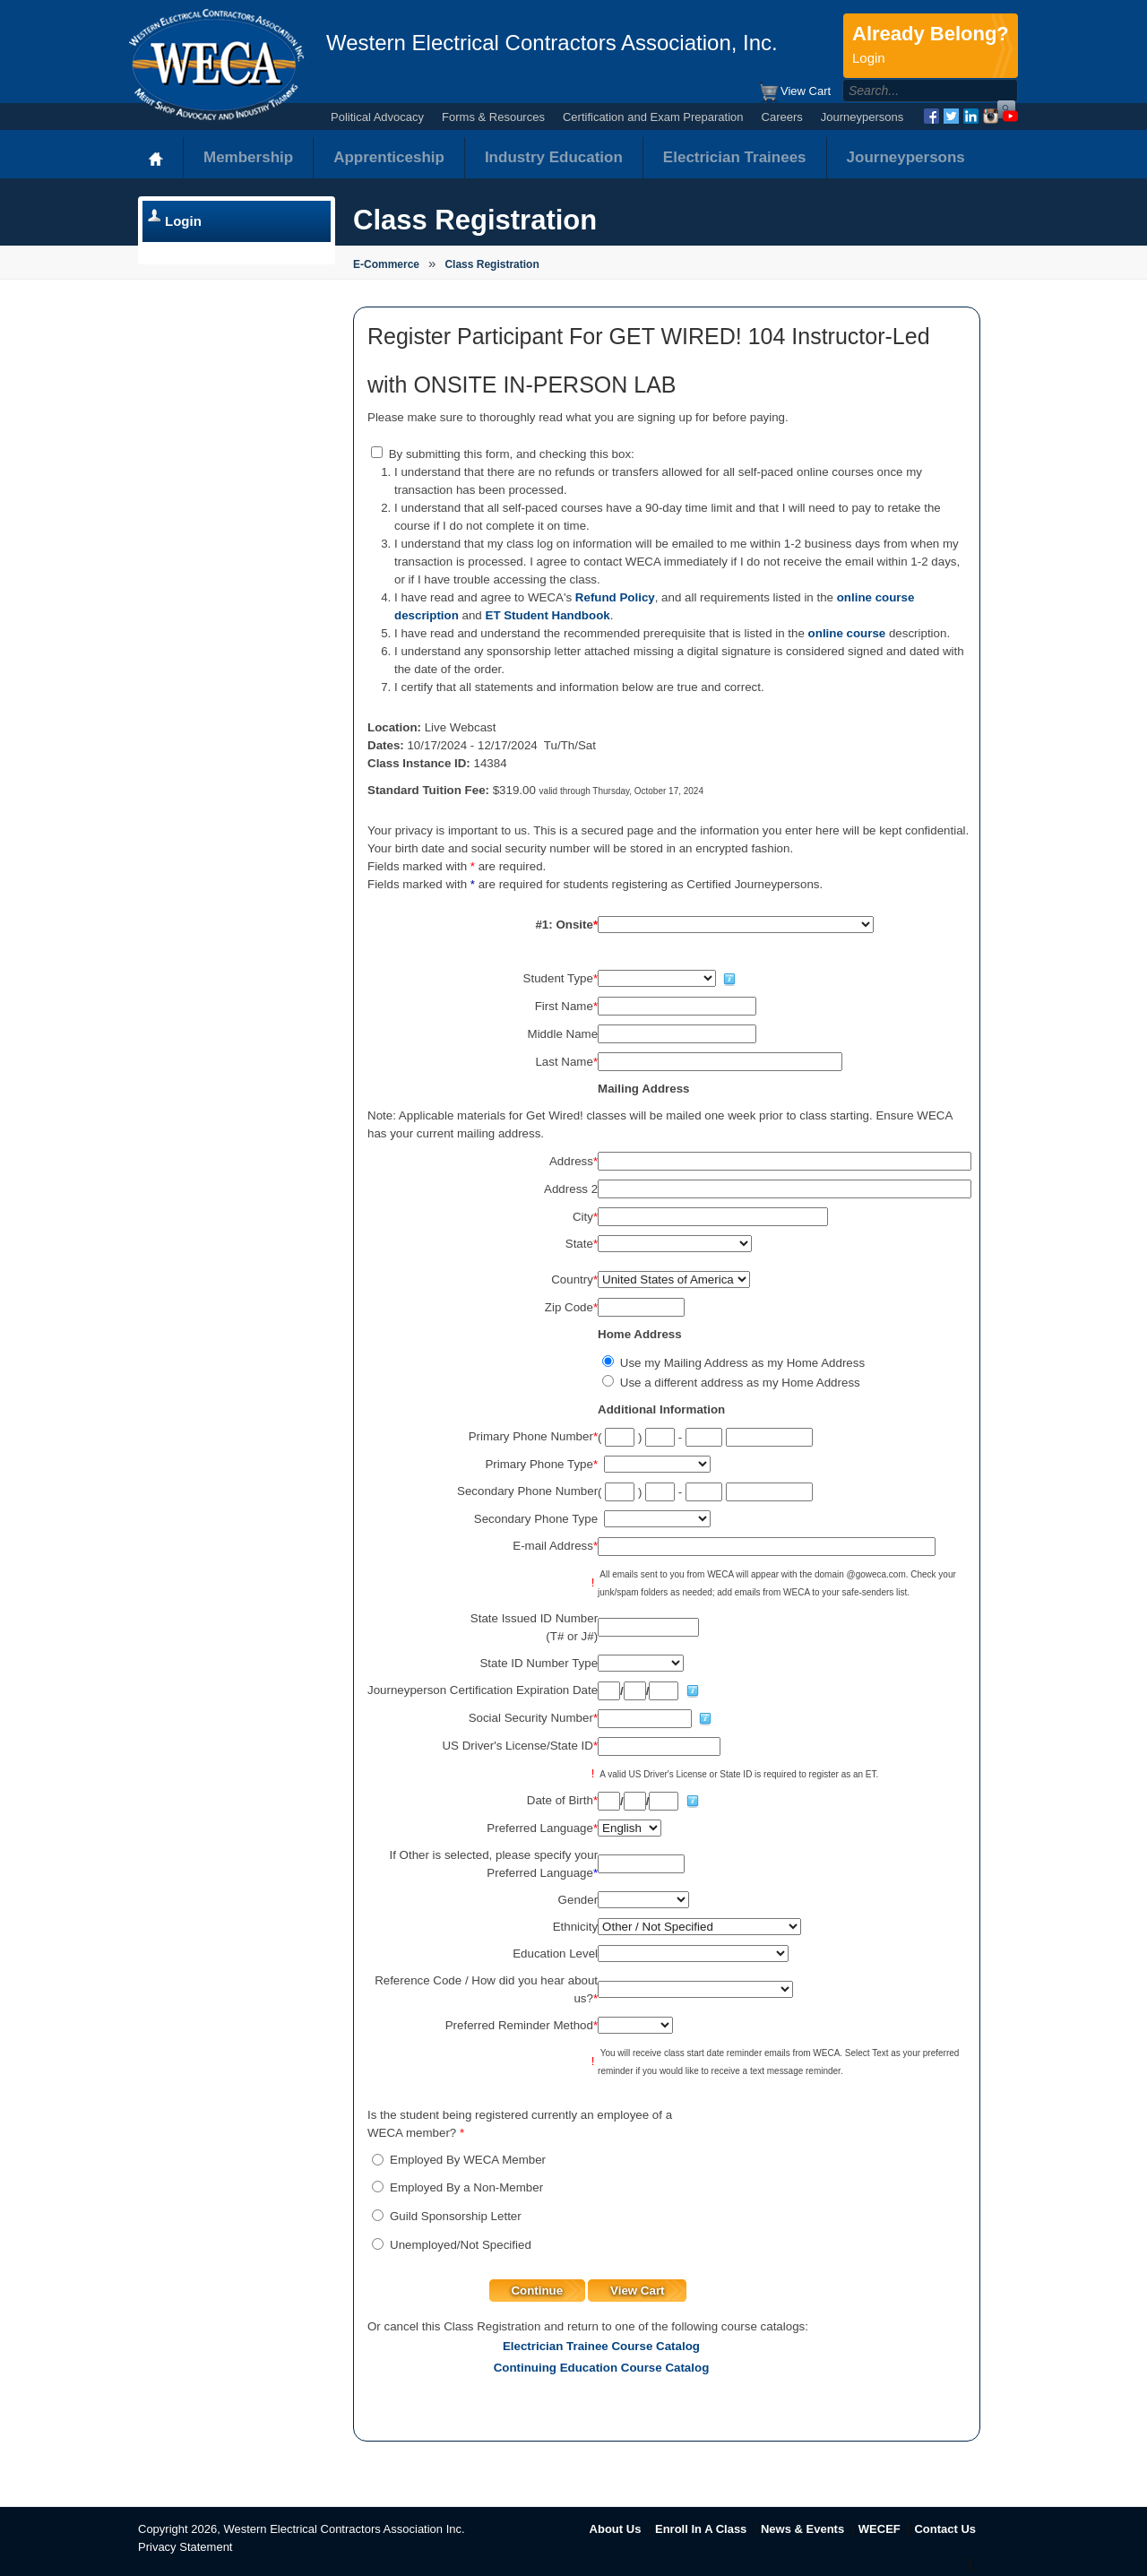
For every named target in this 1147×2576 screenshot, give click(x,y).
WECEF (879, 2529)
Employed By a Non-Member (466, 2187)
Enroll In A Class (700, 2529)
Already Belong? (930, 45)
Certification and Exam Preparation (653, 117)
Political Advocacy (377, 117)
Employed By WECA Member (468, 2159)
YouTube (1010, 116)
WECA (216, 64)
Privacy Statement (185, 2547)
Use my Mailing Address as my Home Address (742, 1363)
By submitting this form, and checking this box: (511, 454)
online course (847, 633)
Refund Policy (615, 597)
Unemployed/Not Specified (460, 2245)
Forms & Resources (493, 117)
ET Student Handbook (548, 615)
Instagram (990, 116)
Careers (782, 117)
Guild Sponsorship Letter (456, 2216)
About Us (616, 2529)
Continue (537, 2290)
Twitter (951, 116)
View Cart (794, 92)
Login (183, 221)
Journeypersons (862, 117)
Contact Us (945, 2529)
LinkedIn (971, 116)
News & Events (802, 2529)
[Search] (911, 90)
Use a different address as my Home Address (740, 1382)
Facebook (931, 116)
